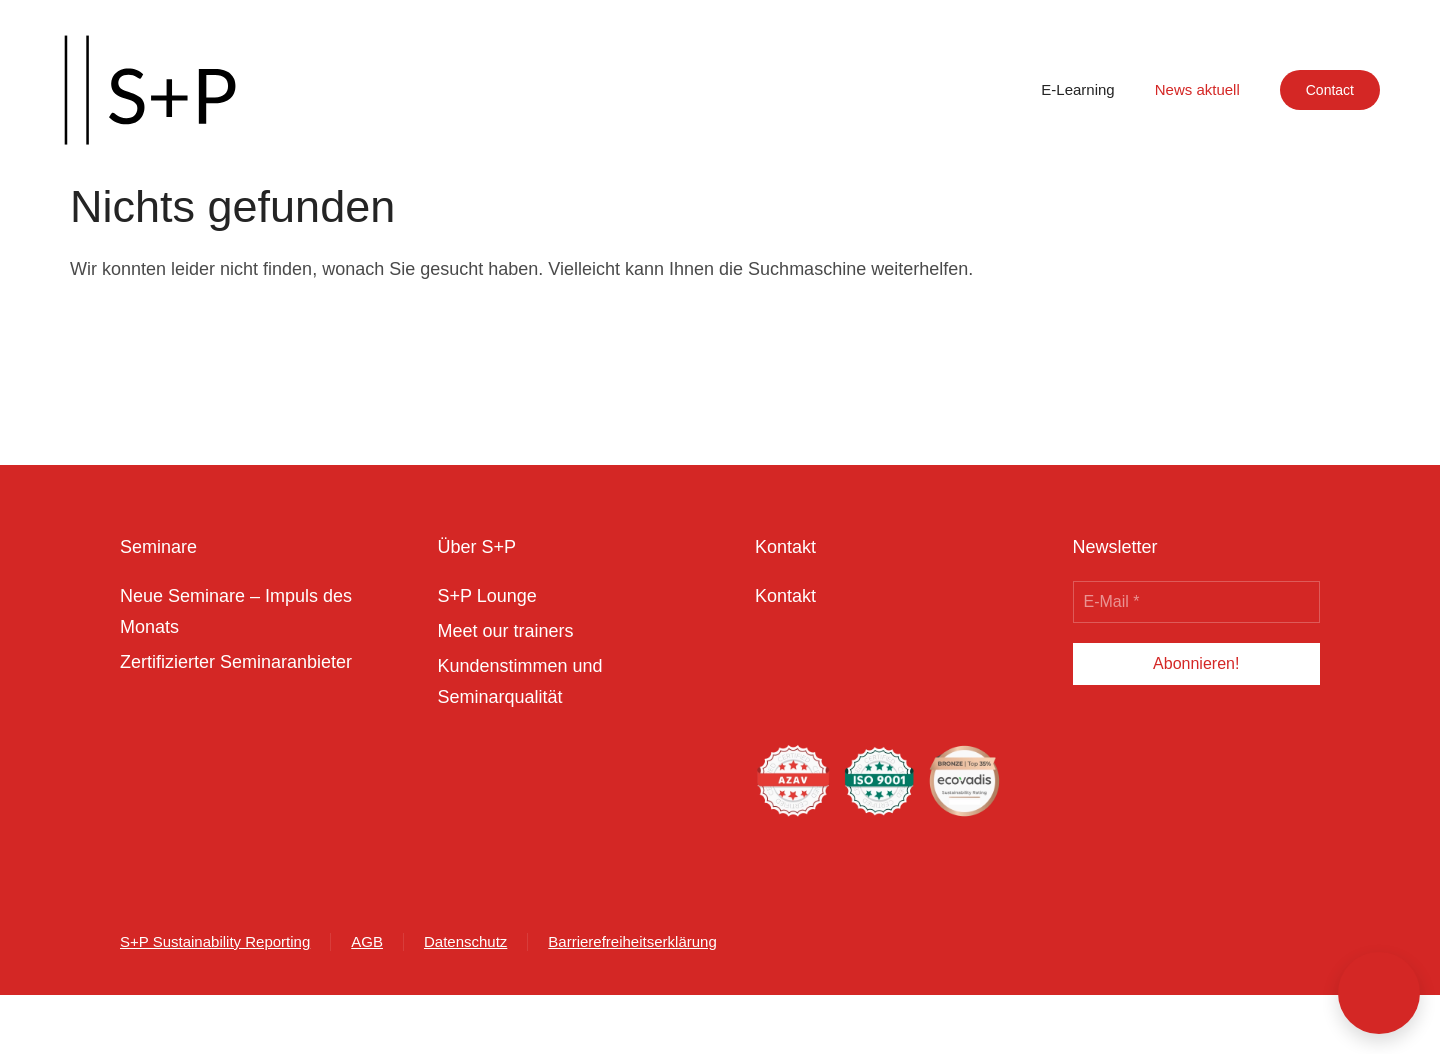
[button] (1379, 993)
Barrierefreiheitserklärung (632, 941)
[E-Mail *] (1197, 602)
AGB (367, 941)
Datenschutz (465, 941)
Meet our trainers (506, 631)
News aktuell (1197, 89)
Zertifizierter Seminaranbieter (236, 662)
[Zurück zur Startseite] (150, 90)
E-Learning (1077, 89)
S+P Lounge (487, 596)
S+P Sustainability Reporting (215, 941)
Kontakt (785, 596)
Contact (1330, 90)
